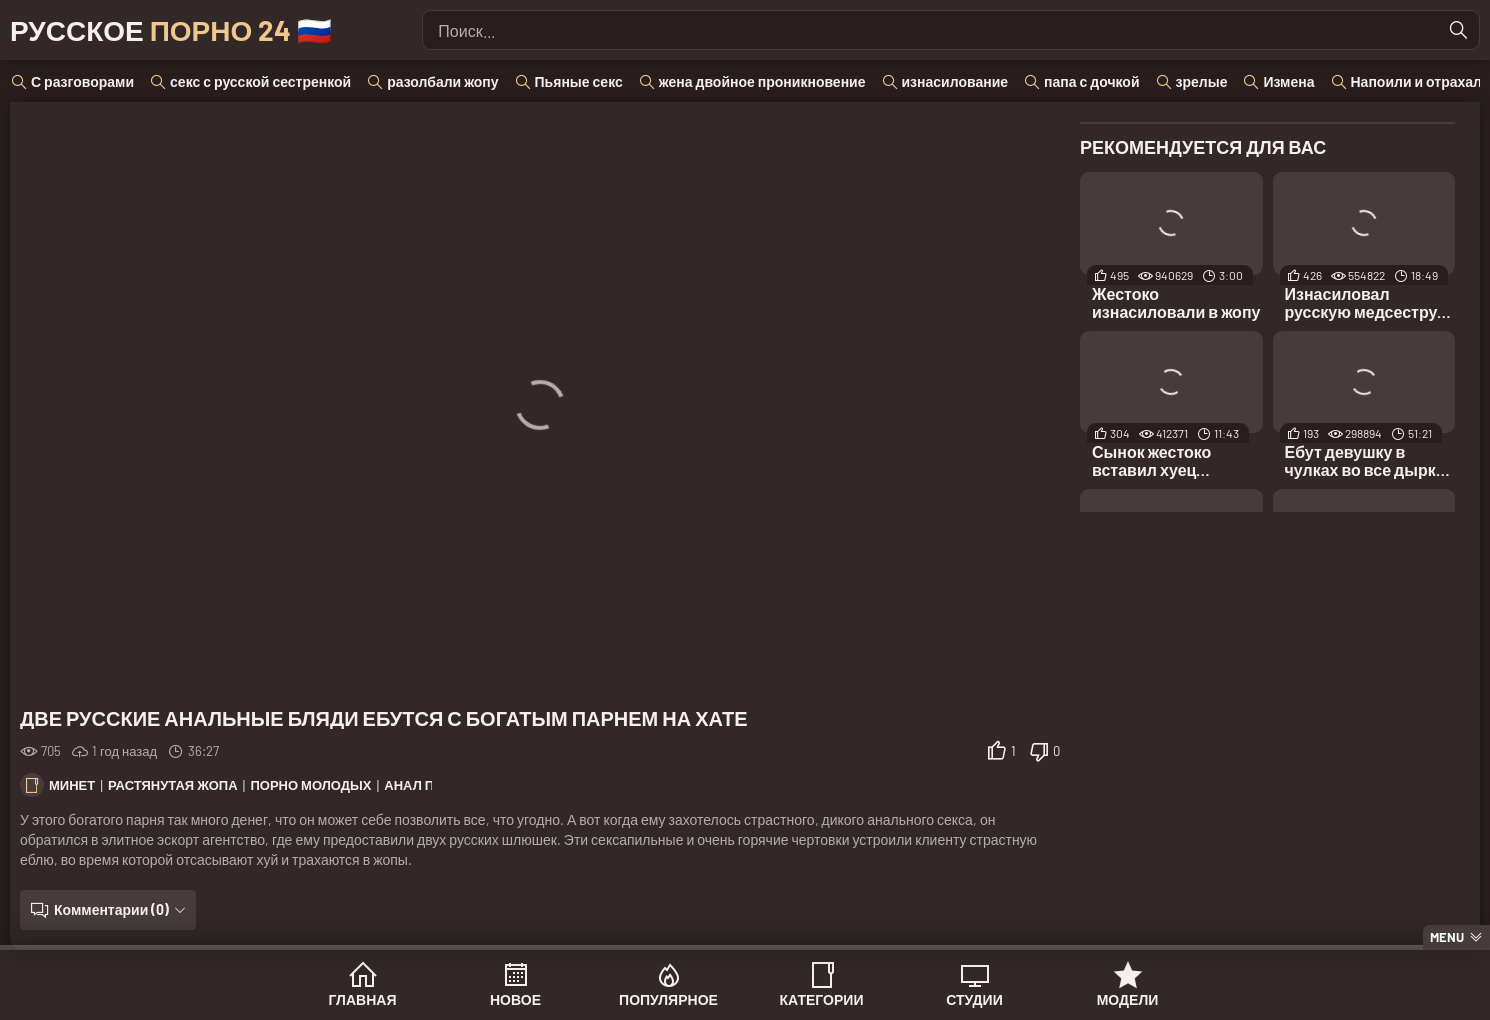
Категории (822, 999)
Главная (363, 999)
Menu (1447, 937)
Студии (974, 999)
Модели (1128, 999)
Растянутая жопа (173, 785)
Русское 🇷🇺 (171, 30)
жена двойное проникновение (762, 81)
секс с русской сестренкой (260, 81)
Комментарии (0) (111, 909)
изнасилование (955, 81)
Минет (72, 785)
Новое (515, 999)
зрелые (1202, 81)
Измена (1288, 81)
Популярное (668, 999)
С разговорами (82, 81)
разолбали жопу (442, 81)
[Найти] (1459, 30)
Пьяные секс (579, 81)
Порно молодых (310, 785)
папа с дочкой (1091, 81)
